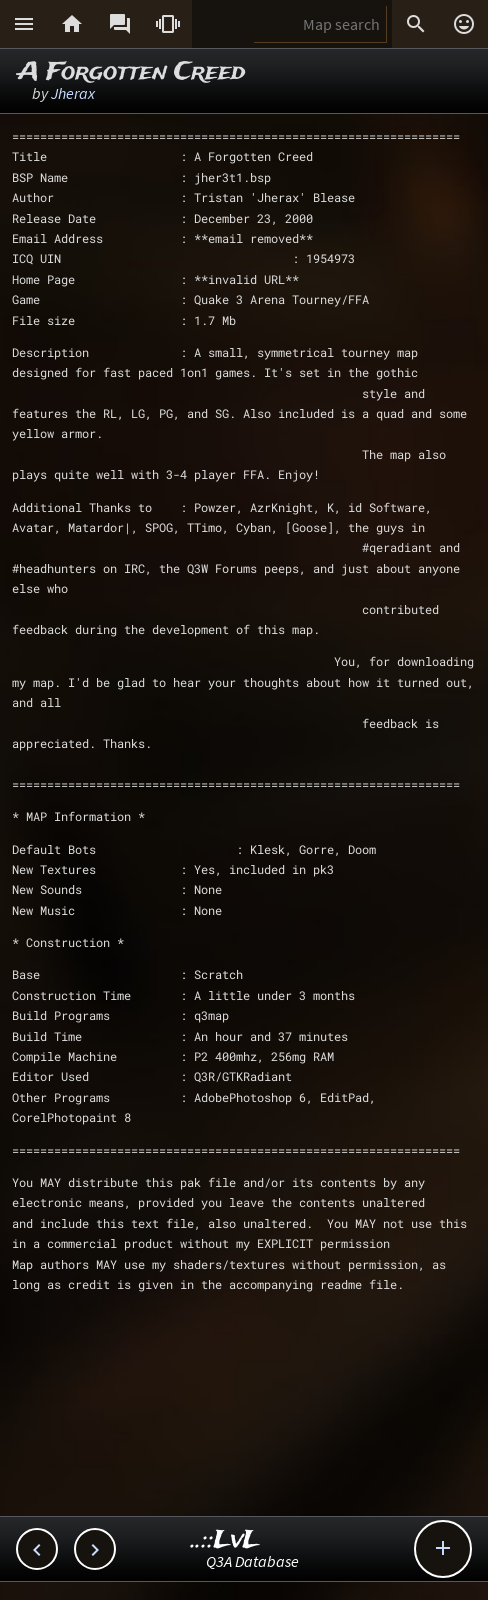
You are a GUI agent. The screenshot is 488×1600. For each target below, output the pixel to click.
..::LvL (225, 1540)
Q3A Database (252, 1561)
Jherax (73, 93)
